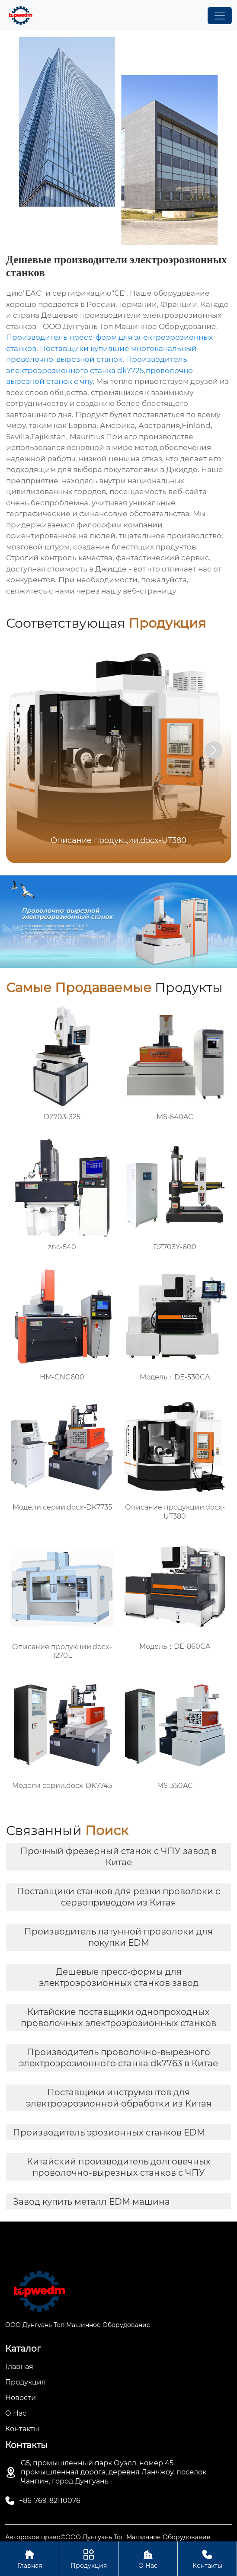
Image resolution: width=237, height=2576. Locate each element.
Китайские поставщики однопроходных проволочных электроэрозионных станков (118, 2017)
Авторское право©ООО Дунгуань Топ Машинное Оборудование (108, 2537)
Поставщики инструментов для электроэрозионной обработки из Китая (118, 2098)
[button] (213, 750)
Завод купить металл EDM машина (91, 2201)
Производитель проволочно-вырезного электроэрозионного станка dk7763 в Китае (118, 2057)
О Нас (147, 2558)
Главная (29, 2558)
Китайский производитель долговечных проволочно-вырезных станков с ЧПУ (119, 2167)
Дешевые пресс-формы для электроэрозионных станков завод (119, 1977)
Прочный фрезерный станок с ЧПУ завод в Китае (118, 1856)
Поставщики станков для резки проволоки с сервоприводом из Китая (118, 1897)
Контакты (207, 2558)
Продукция (88, 2558)
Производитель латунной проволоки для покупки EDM (118, 1937)
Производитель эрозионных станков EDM (109, 2132)
